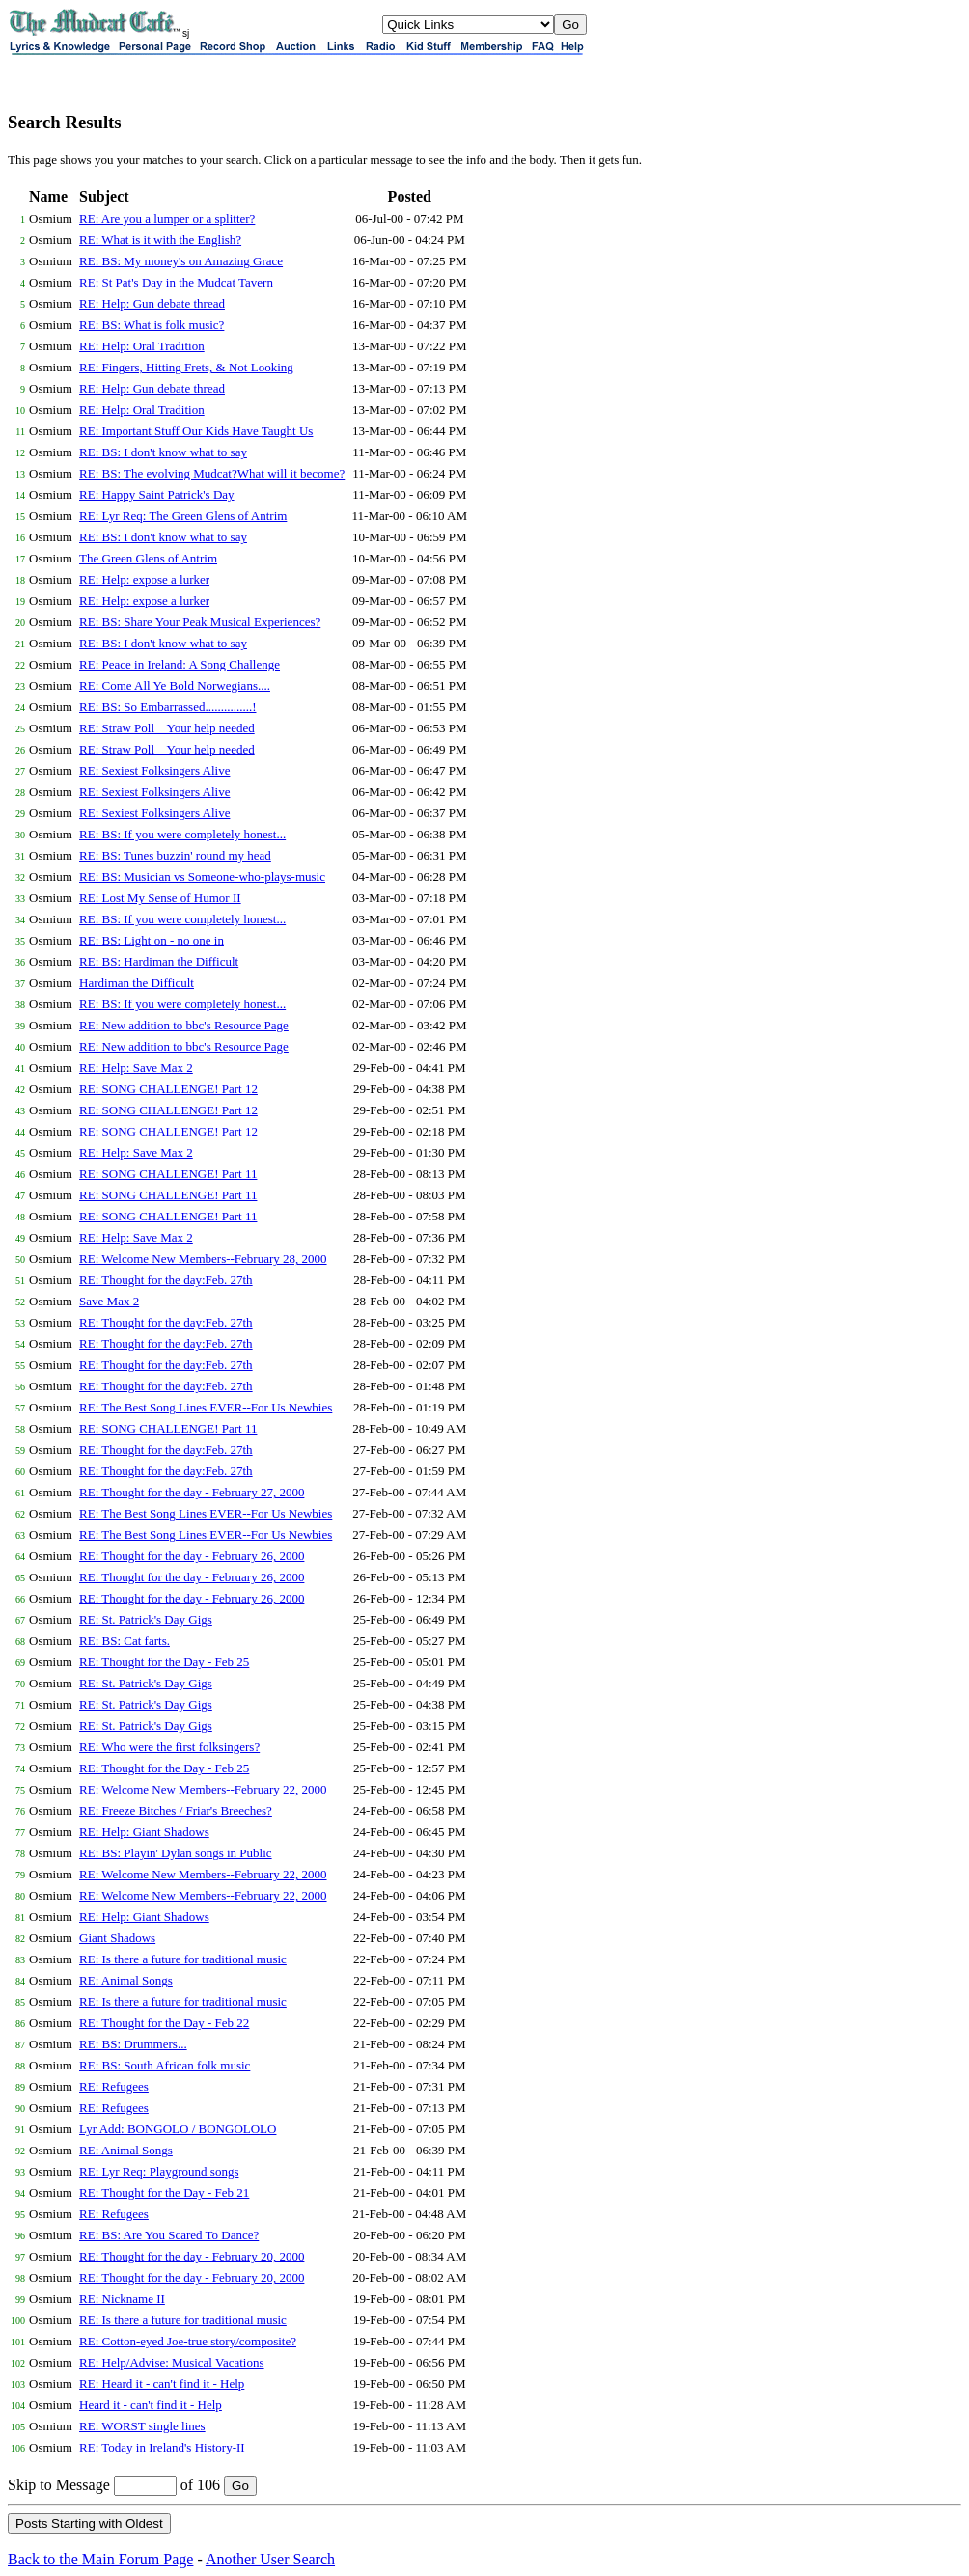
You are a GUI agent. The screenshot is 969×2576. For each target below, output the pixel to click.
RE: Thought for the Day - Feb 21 (164, 2192)
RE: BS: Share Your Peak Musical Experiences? (199, 622)
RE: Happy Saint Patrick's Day (157, 494)
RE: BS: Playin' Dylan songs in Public (175, 1853)
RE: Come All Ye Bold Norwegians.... (174, 685)
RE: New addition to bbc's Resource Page (184, 1025)
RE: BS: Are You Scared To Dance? (169, 2235)
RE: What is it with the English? (160, 240)
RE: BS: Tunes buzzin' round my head (175, 855)
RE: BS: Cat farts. (124, 1640)
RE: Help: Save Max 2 (136, 1067)
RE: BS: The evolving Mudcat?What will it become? (212, 473)
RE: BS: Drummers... (133, 2044)
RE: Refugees (114, 2086)
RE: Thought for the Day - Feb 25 (164, 1662)
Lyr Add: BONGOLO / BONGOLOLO (177, 2129)
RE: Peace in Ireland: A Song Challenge (179, 664)
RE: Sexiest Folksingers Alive (154, 770)
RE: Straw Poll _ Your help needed (167, 728)
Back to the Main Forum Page (100, 2559)
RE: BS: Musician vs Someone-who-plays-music (202, 876)
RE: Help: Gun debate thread (152, 303)
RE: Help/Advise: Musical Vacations (171, 2362)
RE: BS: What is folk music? (151, 324)
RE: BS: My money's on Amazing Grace (181, 261)
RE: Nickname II (122, 2298)
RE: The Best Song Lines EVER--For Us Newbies (205, 1407)
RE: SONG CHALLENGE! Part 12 (168, 1089)
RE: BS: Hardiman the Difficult (158, 961)
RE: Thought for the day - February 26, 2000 (191, 1555)
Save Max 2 (109, 1301)
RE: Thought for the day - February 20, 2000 (191, 2256)
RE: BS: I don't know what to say (163, 452)
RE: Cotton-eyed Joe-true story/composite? (187, 2341)
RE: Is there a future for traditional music (183, 1959)
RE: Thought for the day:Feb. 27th (166, 1280)
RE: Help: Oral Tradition (142, 346)
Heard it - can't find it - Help (150, 2405)
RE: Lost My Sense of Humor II (160, 898)
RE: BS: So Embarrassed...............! (167, 706)
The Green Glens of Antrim (148, 558)
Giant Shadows (117, 1938)
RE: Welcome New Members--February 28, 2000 (202, 1258)
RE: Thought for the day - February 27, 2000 (191, 1492)
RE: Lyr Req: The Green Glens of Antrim (183, 515)
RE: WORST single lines (142, 2426)
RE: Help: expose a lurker (144, 579)
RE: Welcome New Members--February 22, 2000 (202, 1789)
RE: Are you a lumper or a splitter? (167, 218)
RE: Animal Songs (126, 1980)
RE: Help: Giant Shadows (144, 1831)
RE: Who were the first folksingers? (169, 1747)
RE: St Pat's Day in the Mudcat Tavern (176, 282)
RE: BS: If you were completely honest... (182, 834)
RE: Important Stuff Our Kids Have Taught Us (196, 431)
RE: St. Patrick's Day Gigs (145, 1619)
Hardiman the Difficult (136, 982)
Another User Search (270, 2559)
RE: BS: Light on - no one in (151, 940)
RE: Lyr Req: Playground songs (158, 2171)
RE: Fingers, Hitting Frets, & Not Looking (186, 367)
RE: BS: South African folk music (164, 2065)
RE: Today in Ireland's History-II (162, 2447)
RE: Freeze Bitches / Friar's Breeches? (175, 1810)
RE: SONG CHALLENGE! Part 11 (168, 1173)
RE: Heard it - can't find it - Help (161, 2383)
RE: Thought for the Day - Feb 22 (164, 2022)
